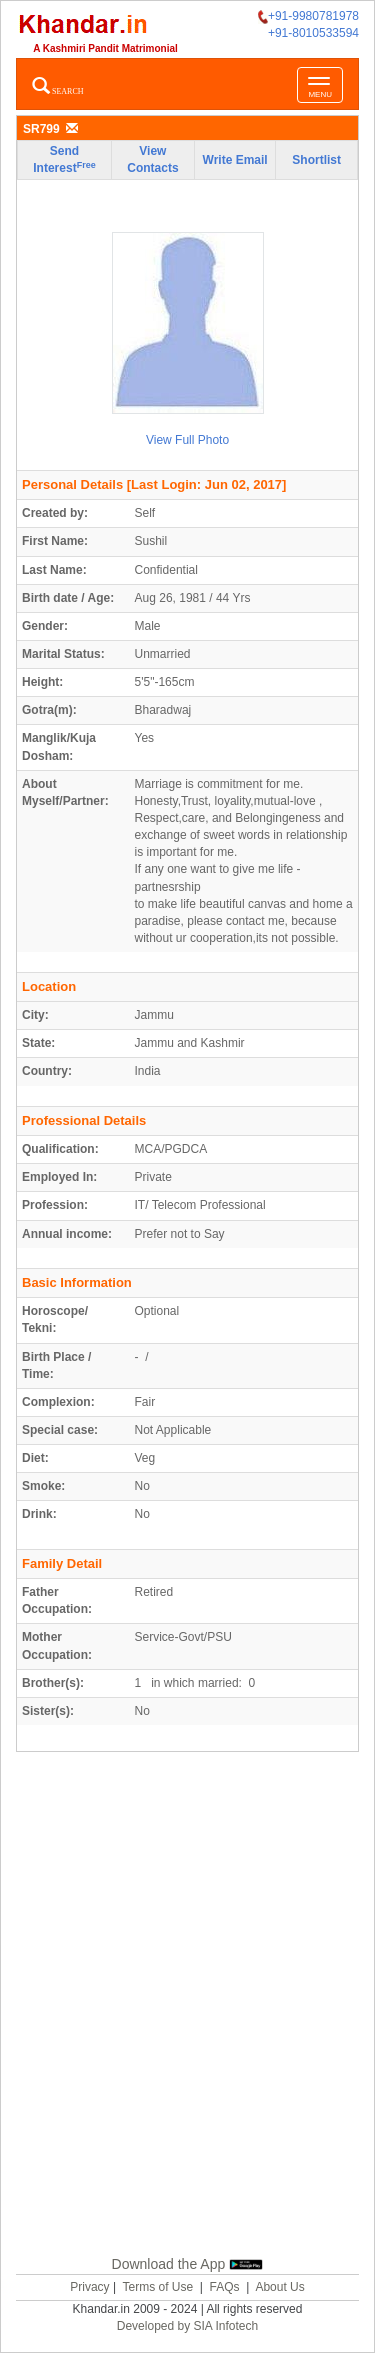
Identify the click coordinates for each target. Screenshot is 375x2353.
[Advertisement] (187, 2026)
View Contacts (152, 159)
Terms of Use (157, 2287)
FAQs (225, 2287)
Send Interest (64, 159)
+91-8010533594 (313, 33)
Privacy (89, 2287)
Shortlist (316, 160)
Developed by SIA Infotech (187, 2326)
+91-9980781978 (308, 16)
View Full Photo (187, 440)
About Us (279, 2287)
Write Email (235, 160)
